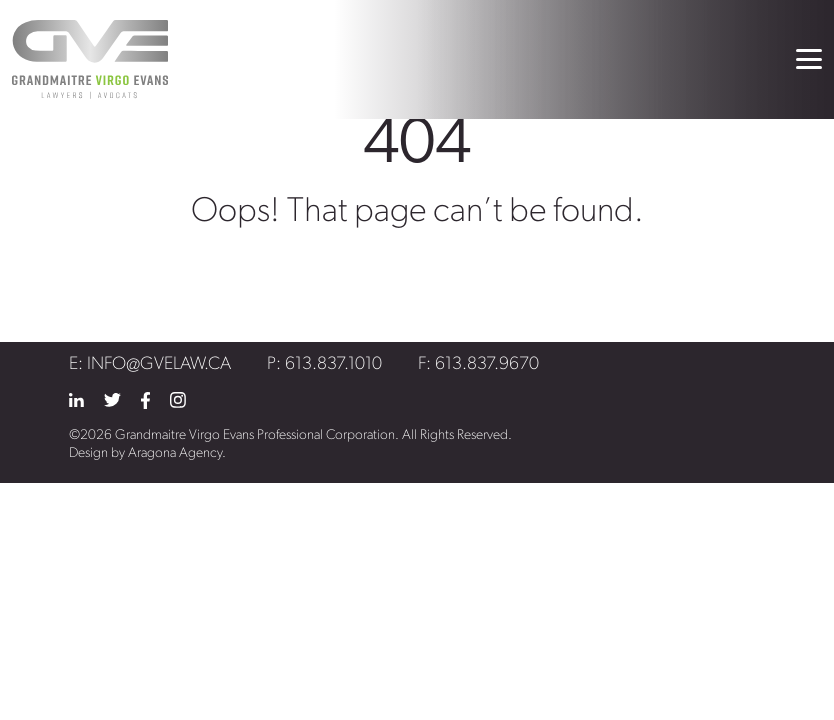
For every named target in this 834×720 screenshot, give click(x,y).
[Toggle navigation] (809, 59)
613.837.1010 (333, 364)
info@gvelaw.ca (159, 364)
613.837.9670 (487, 364)
